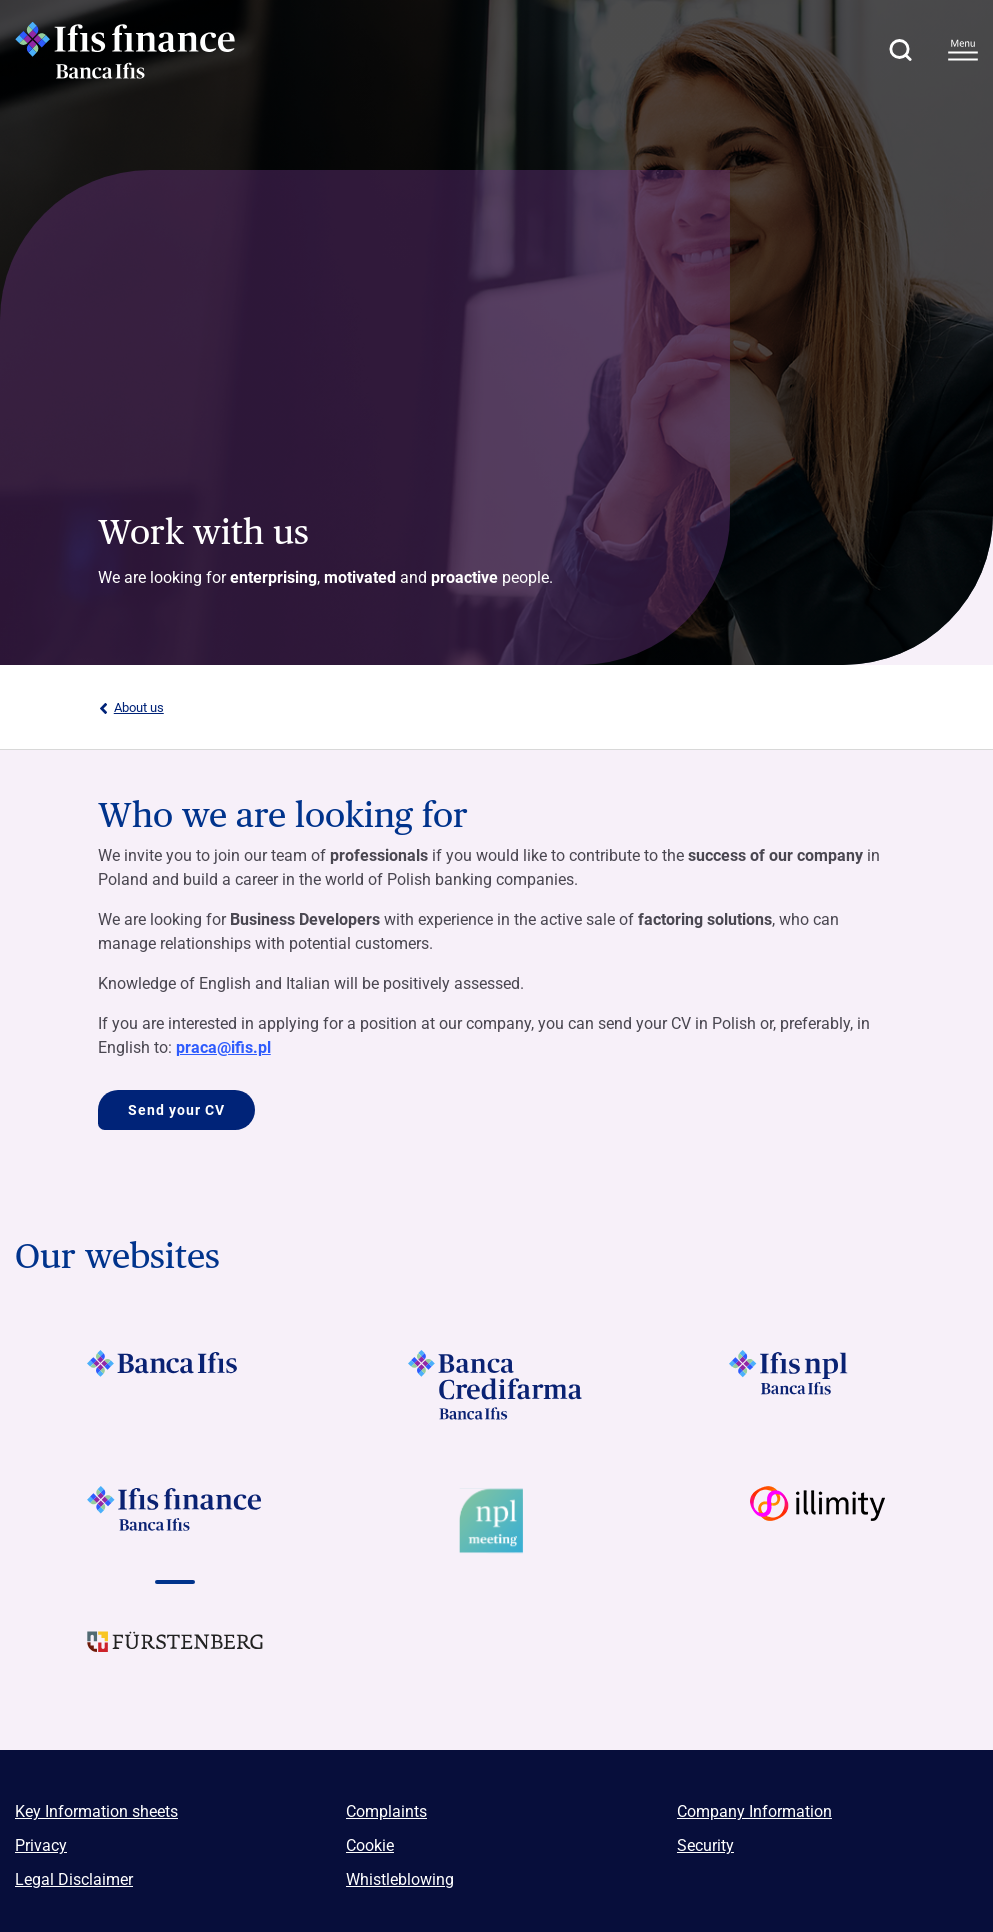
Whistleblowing (400, 1879)
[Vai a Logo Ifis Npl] (817, 1385)
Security (705, 1845)
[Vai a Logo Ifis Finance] (175, 1521)
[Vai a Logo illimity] (817, 1521)
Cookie (370, 1845)
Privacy (41, 1845)
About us (131, 708)
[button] (900, 50)
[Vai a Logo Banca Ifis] (175, 1385)
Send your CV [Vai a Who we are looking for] (176, 1110)
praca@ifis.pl (223, 1047)
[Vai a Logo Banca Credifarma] (496, 1385)
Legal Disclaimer (74, 1879)
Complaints (386, 1811)
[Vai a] (496, 1521)
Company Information (754, 1811)
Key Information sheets (96, 1811)
